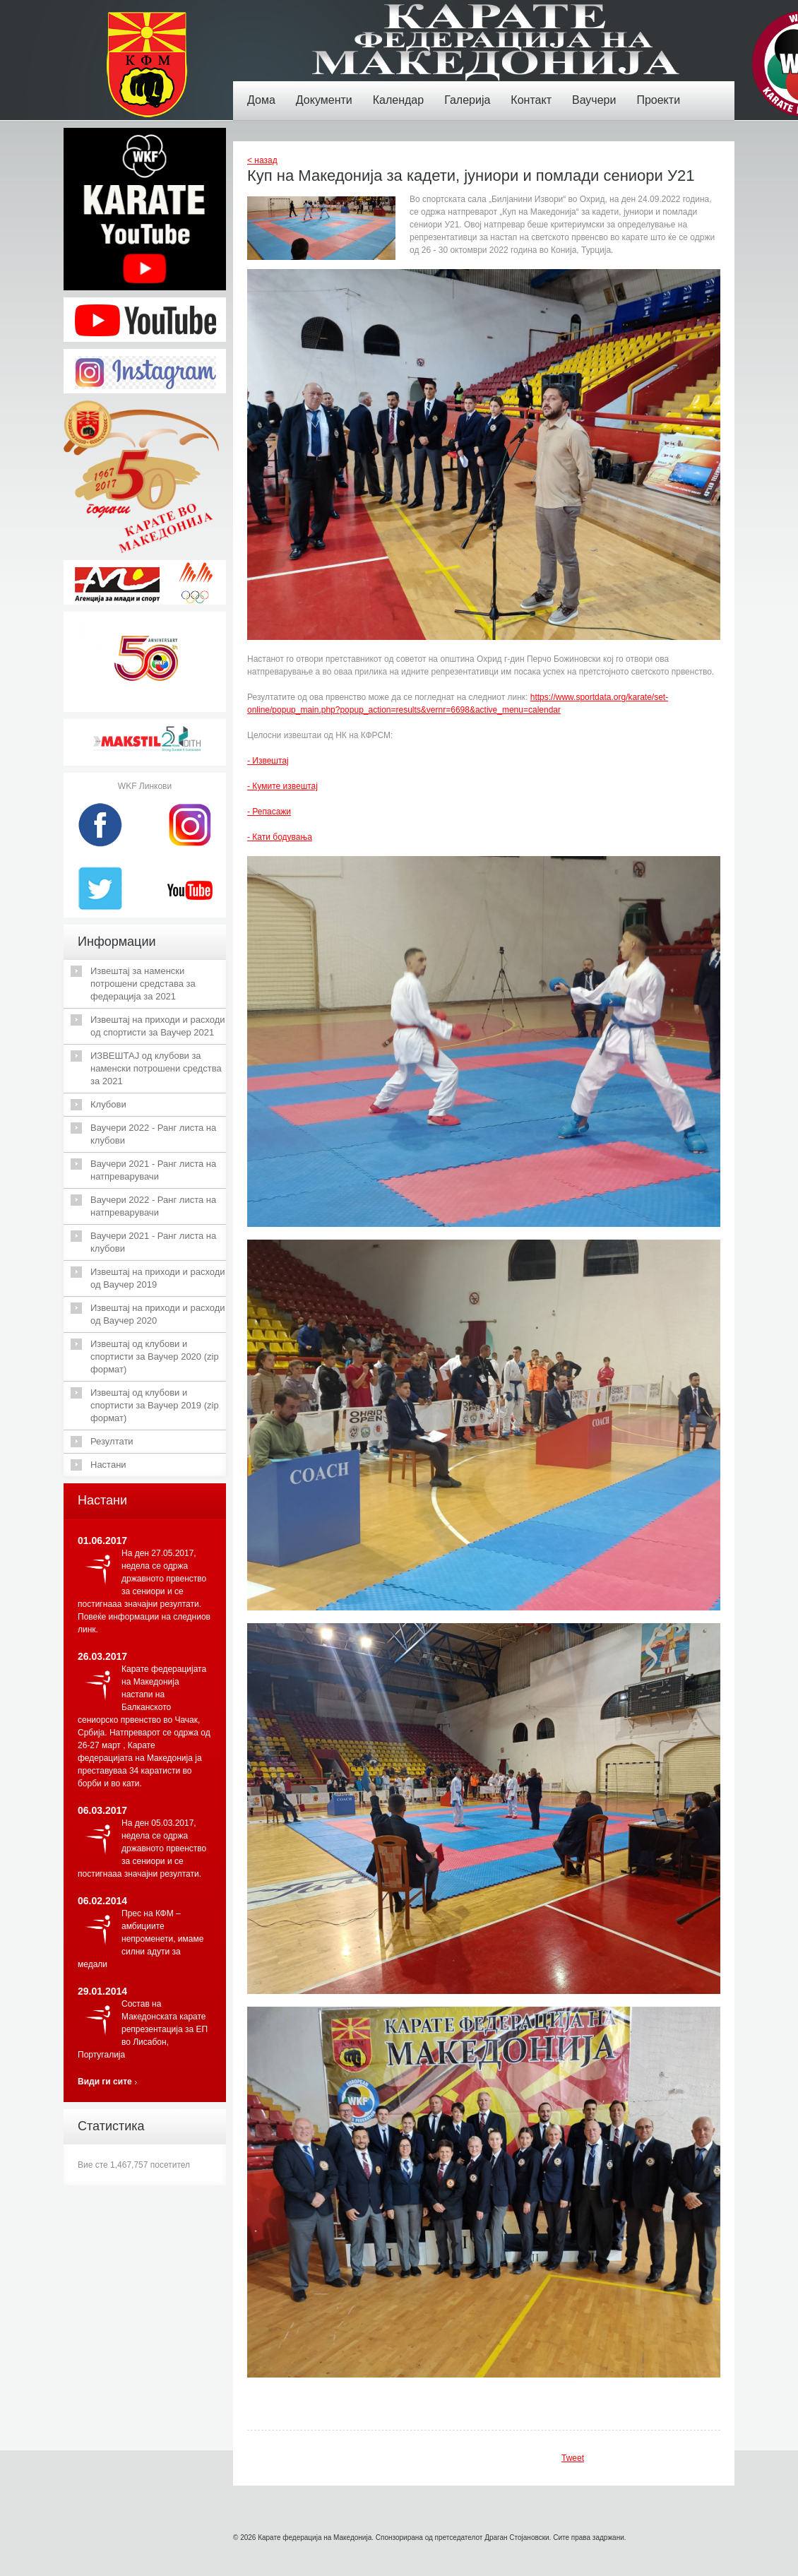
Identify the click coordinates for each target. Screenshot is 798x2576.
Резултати (111, 1441)
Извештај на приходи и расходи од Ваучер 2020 (157, 1314)
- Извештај (268, 761)
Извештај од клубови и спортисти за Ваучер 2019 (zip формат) (154, 1405)
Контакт (535, 89)
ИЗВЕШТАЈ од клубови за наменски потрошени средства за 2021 (156, 1068)
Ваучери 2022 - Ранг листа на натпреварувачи (153, 1206)
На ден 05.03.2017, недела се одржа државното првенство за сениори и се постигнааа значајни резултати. (142, 1848)
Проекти (661, 89)
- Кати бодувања (279, 837)
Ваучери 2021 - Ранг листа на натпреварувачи (153, 1170)
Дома (264, 89)
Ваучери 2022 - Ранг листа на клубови (153, 1134)
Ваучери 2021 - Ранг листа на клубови (153, 1242)
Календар (402, 89)
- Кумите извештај (282, 786)
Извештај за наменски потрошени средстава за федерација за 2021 (143, 984)
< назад (262, 160)
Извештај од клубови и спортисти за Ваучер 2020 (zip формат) (154, 1357)
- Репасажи (269, 812)
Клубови (108, 1104)
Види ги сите (105, 2082)
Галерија (470, 89)
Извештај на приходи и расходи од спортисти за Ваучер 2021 (157, 1026)
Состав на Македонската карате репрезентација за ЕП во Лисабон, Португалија (143, 2029)
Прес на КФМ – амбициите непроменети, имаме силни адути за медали (140, 1939)
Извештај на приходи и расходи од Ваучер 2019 (157, 1278)
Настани (108, 1464)
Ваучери (597, 89)
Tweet (572, 2458)
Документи (327, 89)
